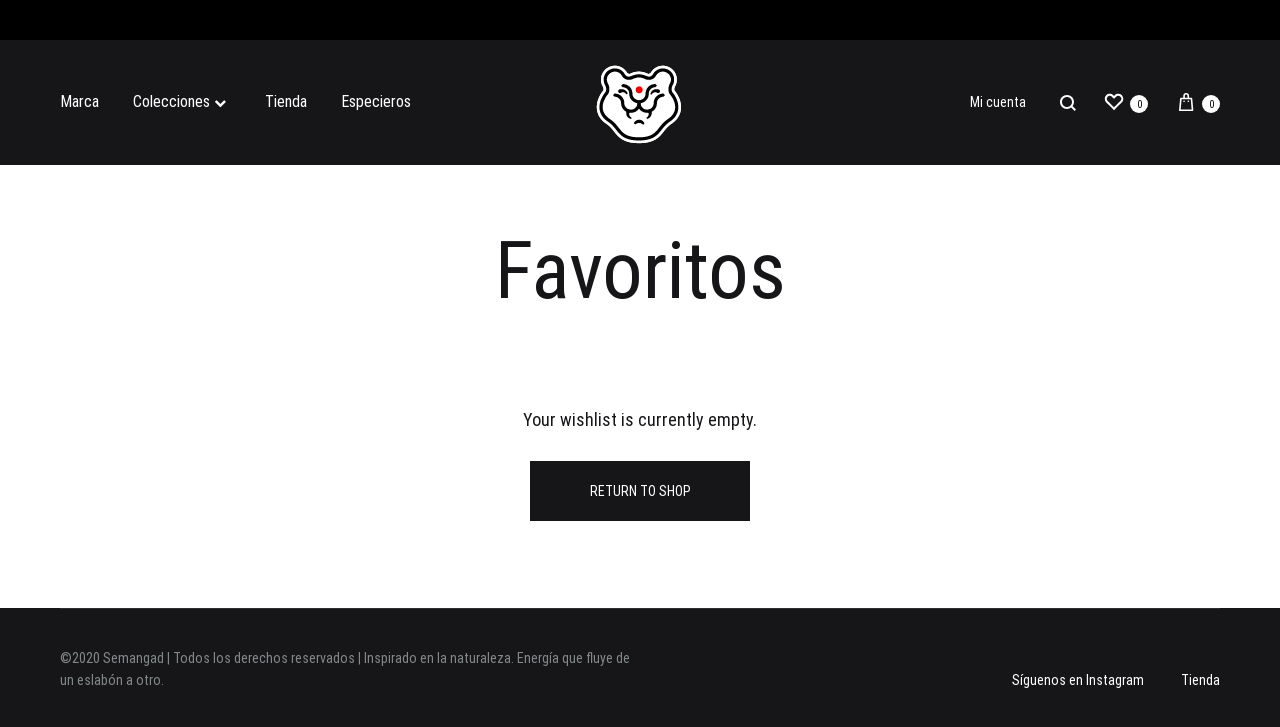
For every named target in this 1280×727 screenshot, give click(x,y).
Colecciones (182, 101)
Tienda (286, 101)
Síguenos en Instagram (1078, 680)
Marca (79, 101)
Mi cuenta (998, 102)
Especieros (376, 101)
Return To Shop (640, 491)
